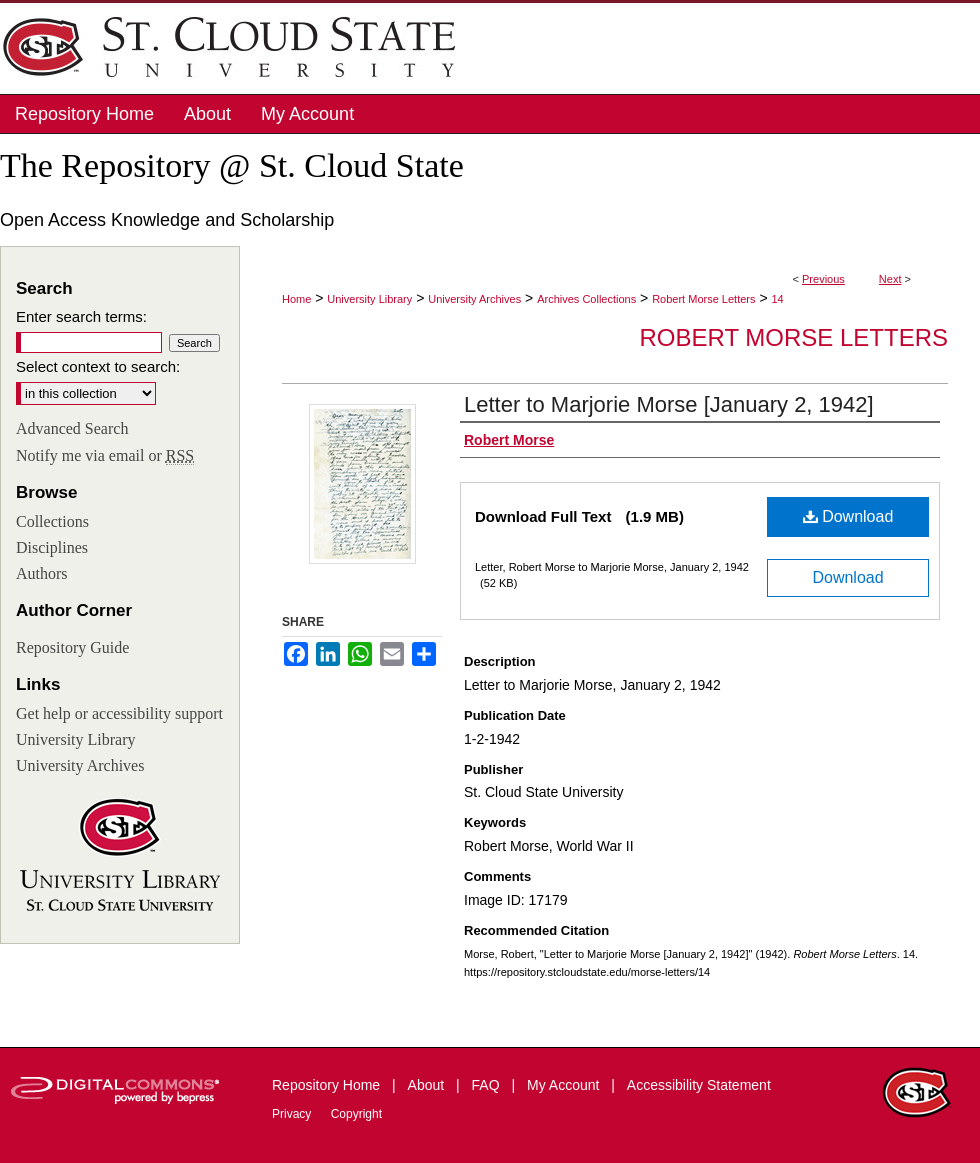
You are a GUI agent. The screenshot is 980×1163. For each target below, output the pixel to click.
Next (890, 279)
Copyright (356, 1114)
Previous (823, 279)
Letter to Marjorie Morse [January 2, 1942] (669, 404)
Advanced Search (72, 428)
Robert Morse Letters (703, 299)
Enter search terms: (81, 316)
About (428, 1085)
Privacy (293, 1114)
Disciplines (52, 547)
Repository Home (328, 1085)
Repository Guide (72, 647)
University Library (369, 299)
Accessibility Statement (699, 1085)
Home (296, 299)
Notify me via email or (105, 456)
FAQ (488, 1085)
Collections (52, 521)
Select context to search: (98, 366)
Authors (42, 573)
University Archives (474, 299)
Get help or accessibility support (119, 713)
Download (848, 516)
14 (777, 299)
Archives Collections (586, 299)
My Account (565, 1085)
